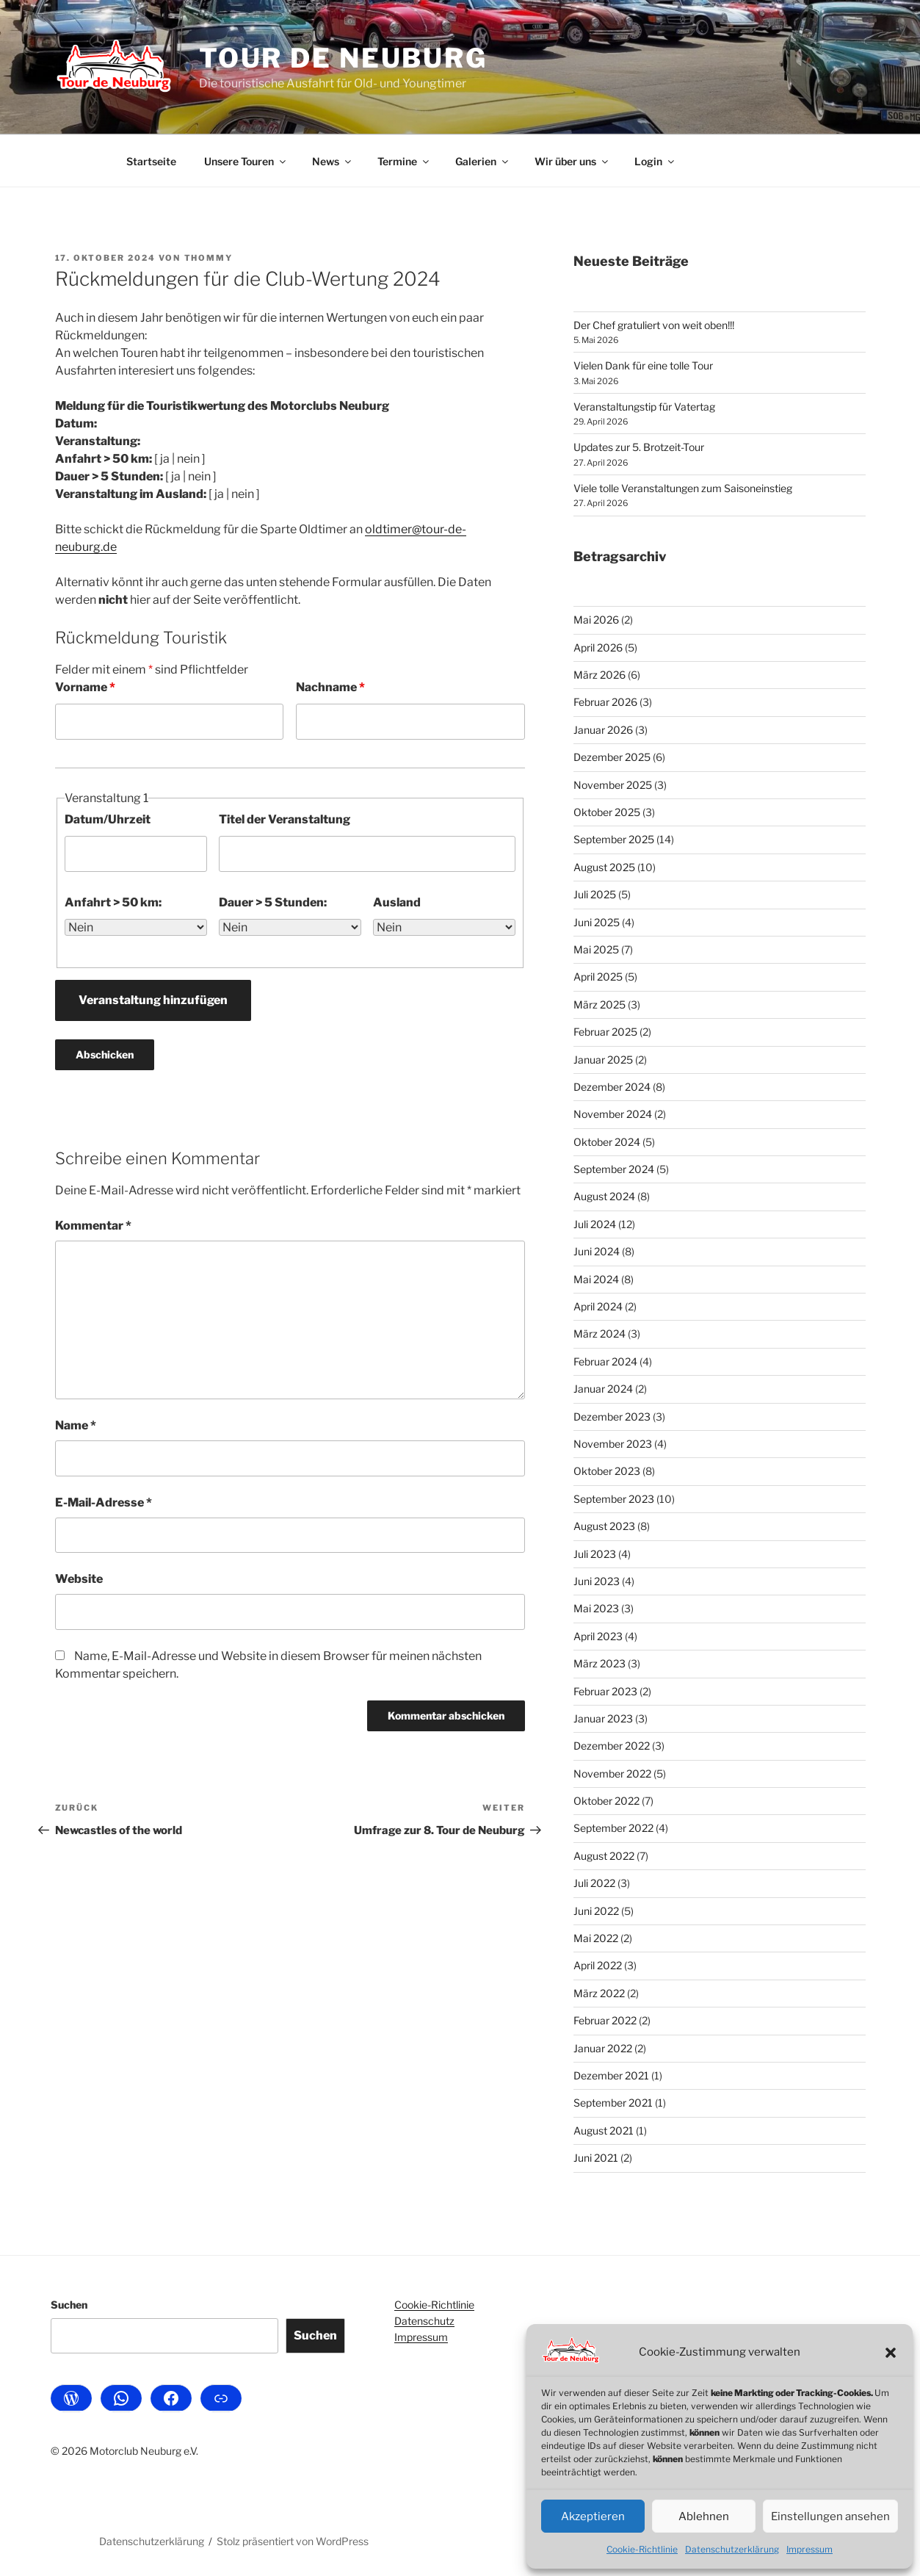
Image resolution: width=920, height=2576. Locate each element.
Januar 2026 (603, 730)
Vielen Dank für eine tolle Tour (643, 365)
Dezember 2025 (612, 757)
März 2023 (599, 1663)
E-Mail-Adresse (103, 1502)
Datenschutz (424, 2321)
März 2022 (599, 1993)
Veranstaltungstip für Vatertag (644, 406)
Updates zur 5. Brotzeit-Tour (638, 447)
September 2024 (613, 1169)
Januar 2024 (603, 1388)
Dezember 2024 (612, 1086)
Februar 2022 (605, 2020)
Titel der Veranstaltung (284, 819)
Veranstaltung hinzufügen (153, 1000)
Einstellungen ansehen (830, 2516)
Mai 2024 (596, 1279)
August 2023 (604, 1526)
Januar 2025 (603, 1059)
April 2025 (598, 976)
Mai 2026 (596, 619)
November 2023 (612, 1443)
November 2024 (612, 1114)
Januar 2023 (603, 1718)
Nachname (330, 687)
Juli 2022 (594, 1883)
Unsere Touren (246, 161)
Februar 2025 (605, 1031)
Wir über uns (572, 161)
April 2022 (597, 1965)
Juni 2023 (596, 1581)
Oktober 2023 (606, 1471)
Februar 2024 (605, 1361)
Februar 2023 (605, 1691)
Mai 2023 (596, 1608)
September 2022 (613, 1828)
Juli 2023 (594, 1554)
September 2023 (613, 1499)
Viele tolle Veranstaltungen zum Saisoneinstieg (682, 488)
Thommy (208, 258)
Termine (404, 161)
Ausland (397, 902)
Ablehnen (703, 2516)
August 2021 (603, 2130)
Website (79, 1579)
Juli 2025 (594, 894)
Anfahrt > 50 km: (113, 902)
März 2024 (599, 1333)
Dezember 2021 (611, 2075)
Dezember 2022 (611, 1745)
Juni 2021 (595, 2157)
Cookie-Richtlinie (642, 2549)
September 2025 (613, 839)
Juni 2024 (596, 1251)
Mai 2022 (595, 1938)
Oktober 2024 (606, 1142)
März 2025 (599, 1004)
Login (655, 161)
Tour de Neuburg (343, 58)
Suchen (69, 2304)
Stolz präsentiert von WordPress (293, 2541)
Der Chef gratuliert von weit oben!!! (653, 325)
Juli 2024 (594, 1224)
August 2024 (604, 1196)
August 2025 (604, 867)
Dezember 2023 (612, 1416)
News (332, 161)
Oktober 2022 (606, 1800)
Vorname (85, 687)
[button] (890, 2352)
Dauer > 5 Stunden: (273, 902)
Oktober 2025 (606, 812)
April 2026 (598, 647)
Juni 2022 (596, 1911)
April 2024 (598, 1306)
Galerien (482, 161)
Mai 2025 (596, 949)
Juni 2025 (596, 922)
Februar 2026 (605, 702)
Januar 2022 (602, 2048)
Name (75, 1425)
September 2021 (613, 2102)
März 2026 (599, 674)
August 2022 (603, 1856)
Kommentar (93, 1226)
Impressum (809, 2549)
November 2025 (612, 785)
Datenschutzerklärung (732, 2549)
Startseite (151, 161)
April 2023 (598, 1636)
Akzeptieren (593, 2516)
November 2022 (612, 1773)
